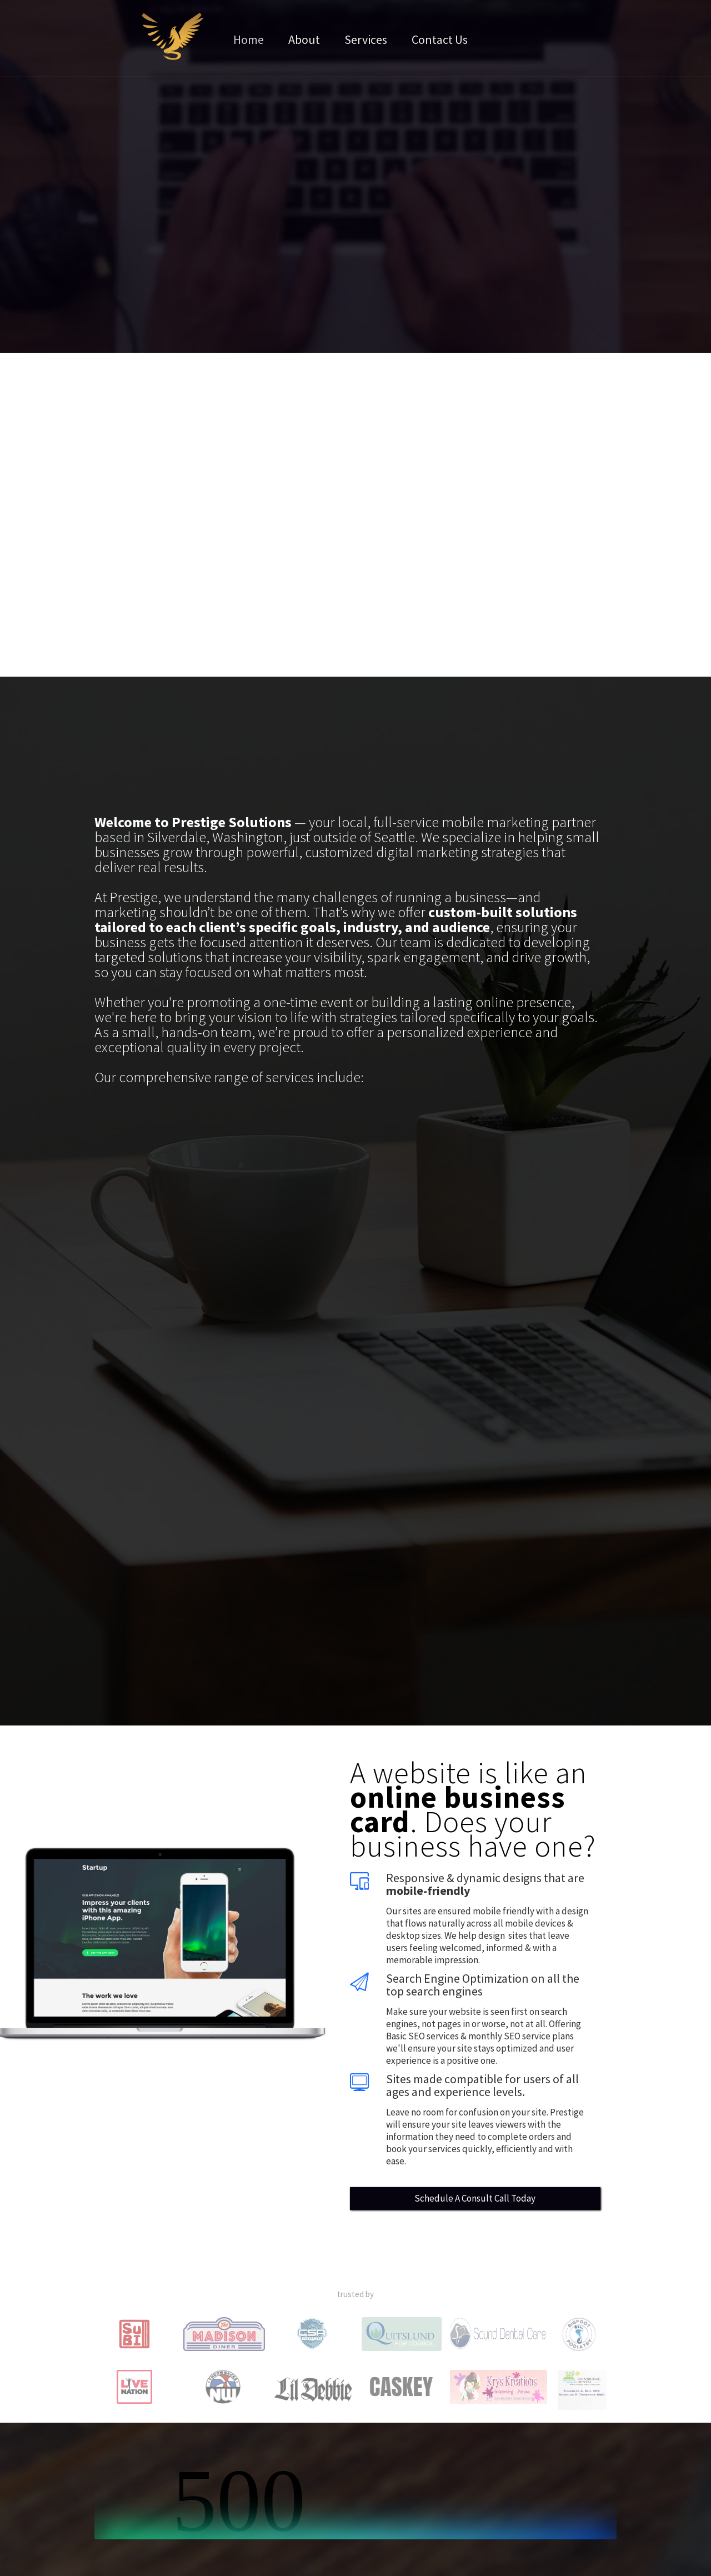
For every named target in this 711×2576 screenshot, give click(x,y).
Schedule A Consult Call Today (474, 2198)
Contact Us (440, 39)
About (304, 39)
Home (248, 39)
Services (365, 39)
